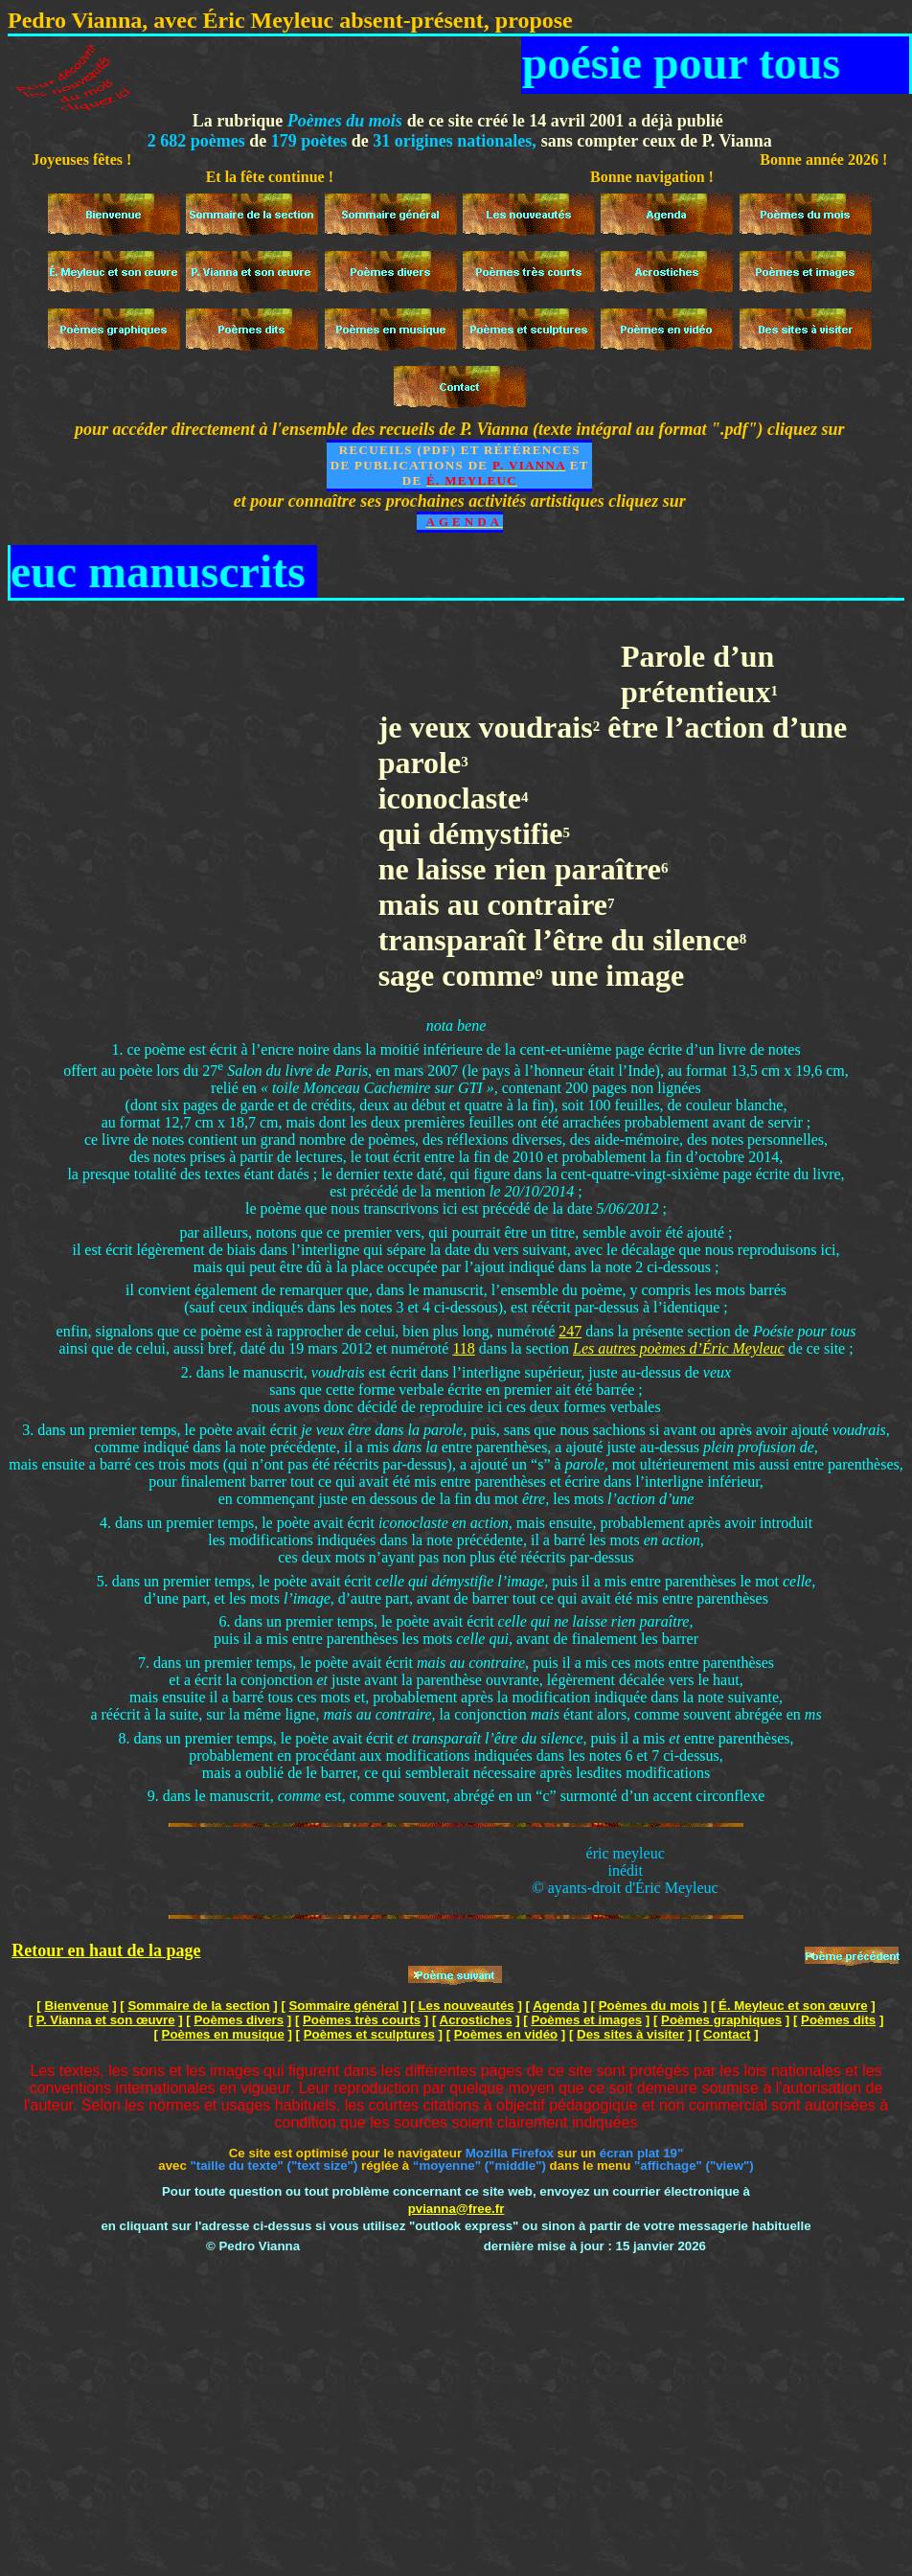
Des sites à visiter (630, 2034)
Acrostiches (476, 2020)
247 (570, 1331)
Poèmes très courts (362, 2020)
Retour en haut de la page (105, 1950)
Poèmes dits (838, 2020)
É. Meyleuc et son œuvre (793, 2005)
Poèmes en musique (223, 2034)
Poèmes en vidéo (506, 2034)
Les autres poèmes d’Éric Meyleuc (679, 1348)
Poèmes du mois (649, 2005)
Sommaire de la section (198, 2005)
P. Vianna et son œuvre (105, 2020)
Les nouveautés (465, 2005)
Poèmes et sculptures (369, 2034)
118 (463, 1348)
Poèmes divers (239, 2020)
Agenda (556, 2005)
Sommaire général (344, 2005)
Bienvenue (76, 2005)
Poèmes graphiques (721, 2020)
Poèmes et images (586, 2020)
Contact (726, 2034)
